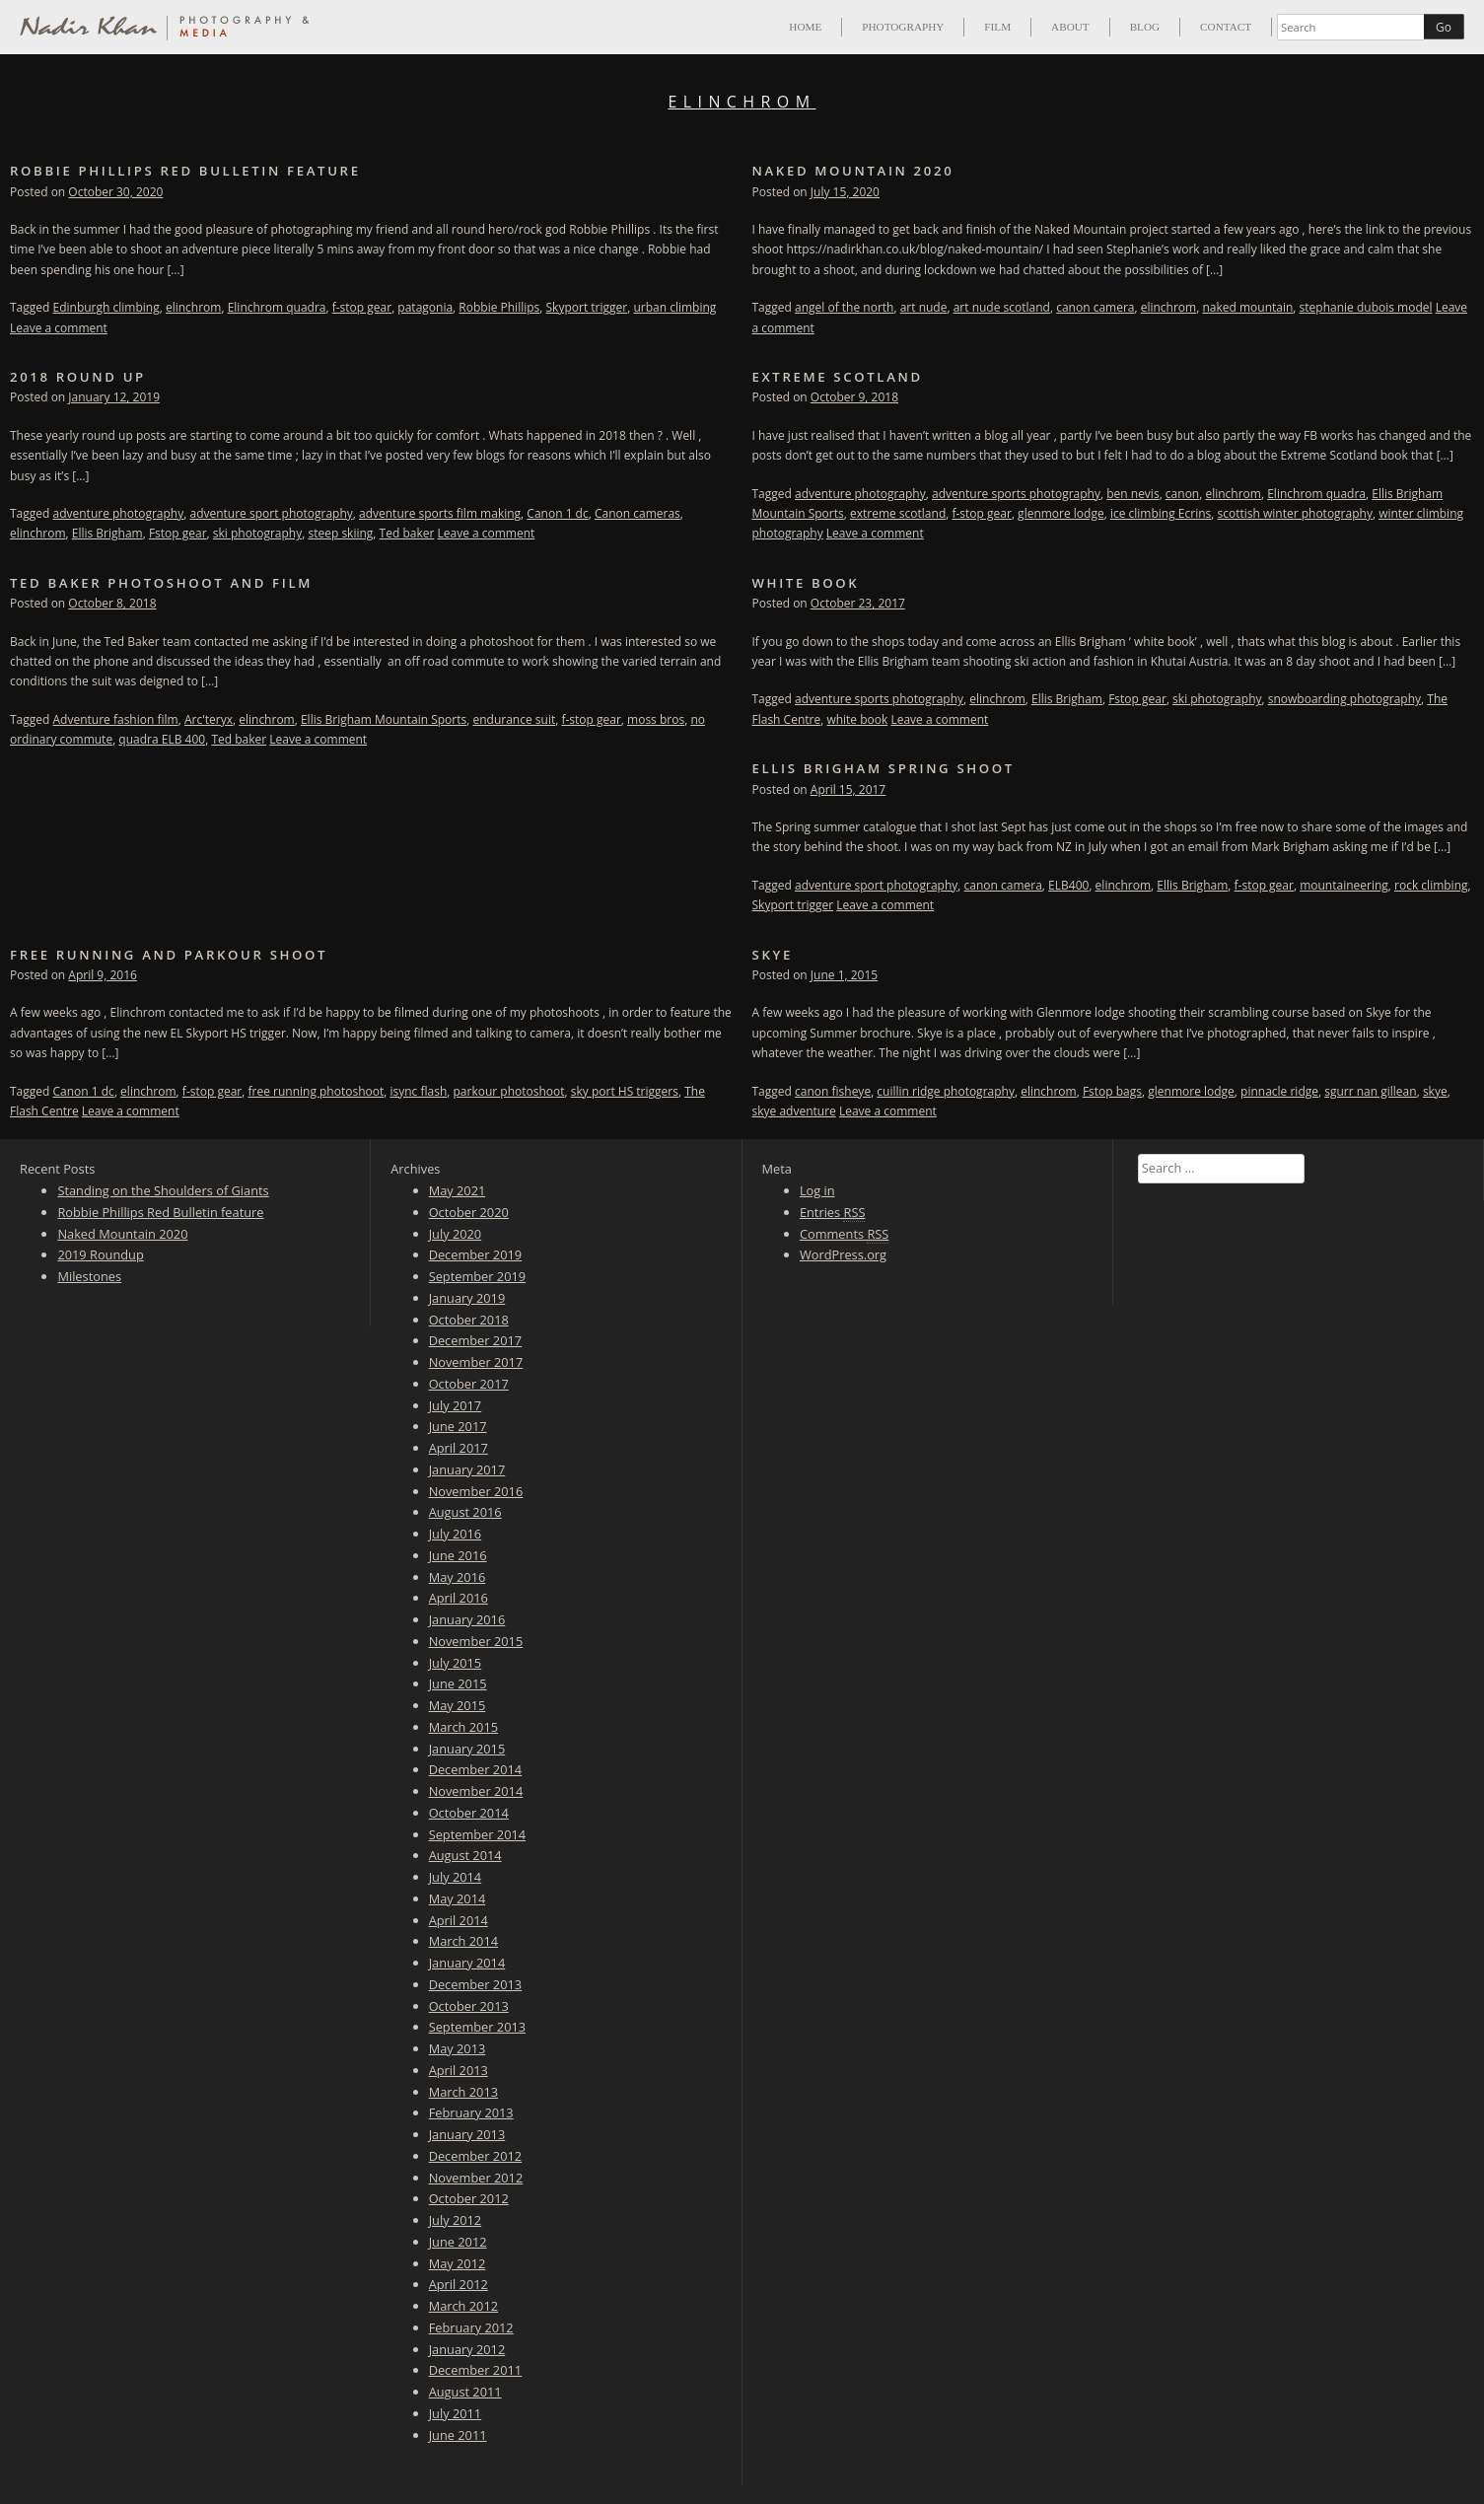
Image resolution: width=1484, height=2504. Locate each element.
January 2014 (467, 1962)
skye (1435, 1091)
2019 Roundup (100, 1254)
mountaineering (1344, 885)
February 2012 (471, 2327)
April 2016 (458, 1598)
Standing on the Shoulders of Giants (162, 1190)
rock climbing (1430, 885)
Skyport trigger (587, 307)
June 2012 (458, 2242)
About (1070, 27)
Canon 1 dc (557, 513)
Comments (844, 1234)
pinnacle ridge (1279, 1091)
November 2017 (476, 1362)
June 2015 (458, 1683)
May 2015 (457, 1705)
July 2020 (455, 1234)
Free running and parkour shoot (168, 955)
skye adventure (794, 1111)
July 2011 (455, 2413)
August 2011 (465, 2391)
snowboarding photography (1344, 698)
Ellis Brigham (107, 533)
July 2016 (455, 1533)
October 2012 (469, 2198)
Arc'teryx (208, 719)
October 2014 (469, 1813)
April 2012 (458, 2284)
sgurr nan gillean (1370, 1091)
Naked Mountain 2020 (853, 170)
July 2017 (455, 1405)
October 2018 (469, 1319)
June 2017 (458, 1426)
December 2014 (475, 1769)
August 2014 (465, 1855)
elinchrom (194, 307)
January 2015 (467, 1748)
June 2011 (458, 2435)
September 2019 (477, 1276)
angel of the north (844, 307)
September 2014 (477, 1834)
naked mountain (1247, 307)
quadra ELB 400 (161, 739)
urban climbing (674, 307)
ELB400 (1068, 885)
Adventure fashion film (115, 719)
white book (856, 719)
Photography (903, 27)
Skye (772, 955)
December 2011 (475, 2370)
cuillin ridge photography (946, 1091)
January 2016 (467, 1619)
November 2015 (476, 1641)
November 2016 (476, 1491)
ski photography (257, 533)
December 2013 (475, 1984)
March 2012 (463, 2306)
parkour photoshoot (509, 1091)
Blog (1145, 27)
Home (805, 27)
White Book (806, 583)
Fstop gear (178, 533)
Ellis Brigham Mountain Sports (383, 719)
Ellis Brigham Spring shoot (883, 768)
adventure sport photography (270, 513)
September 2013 (477, 2027)
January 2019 (467, 1298)
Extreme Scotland (837, 377)
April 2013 (458, 2070)
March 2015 (463, 1727)
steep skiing (340, 533)
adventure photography (118, 513)
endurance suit (513, 719)
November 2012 (476, 2177)
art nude (924, 307)
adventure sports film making (440, 513)
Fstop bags (1112, 1091)
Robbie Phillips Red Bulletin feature (185, 170)
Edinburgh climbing (106, 307)
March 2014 (463, 1941)
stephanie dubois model (1366, 307)
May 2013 (457, 2048)
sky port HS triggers (624, 1091)
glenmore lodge (1061, 513)
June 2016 (458, 1555)
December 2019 (475, 1254)
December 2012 (475, 2156)
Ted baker (407, 533)
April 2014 (458, 1920)
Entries (833, 1212)
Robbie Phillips (499, 307)
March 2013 (463, 2092)
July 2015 (455, 1663)
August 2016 (465, 1512)
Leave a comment (58, 328)
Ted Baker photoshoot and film (161, 583)
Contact (1225, 27)
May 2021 (457, 1190)
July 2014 (455, 1877)
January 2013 (467, 2134)
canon (1182, 493)
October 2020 (469, 1212)
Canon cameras (637, 513)
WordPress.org (843, 1254)
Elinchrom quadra (277, 307)
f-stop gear (361, 307)
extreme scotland (898, 513)
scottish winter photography (1295, 513)
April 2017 (458, 1448)
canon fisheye (833, 1091)
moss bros (655, 719)
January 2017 (467, 1469)
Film (997, 27)
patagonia (425, 307)
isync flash (418, 1091)
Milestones (89, 1276)
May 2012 (457, 2263)
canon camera (1095, 307)
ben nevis (1132, 493)
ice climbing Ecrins (1160, 513)
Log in (817, 1190)
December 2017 (475, 1340)
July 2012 (455, 2220)
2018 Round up (78, 377)
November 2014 (476, 1791)
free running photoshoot (315, 1091)
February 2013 (471, 2112)
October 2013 (469, 2006)
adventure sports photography (1016, 493)
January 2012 (467, 2349)
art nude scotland (1002, 307)
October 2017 (469, 1384)
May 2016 (457, 1577)
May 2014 (457, 1898)
